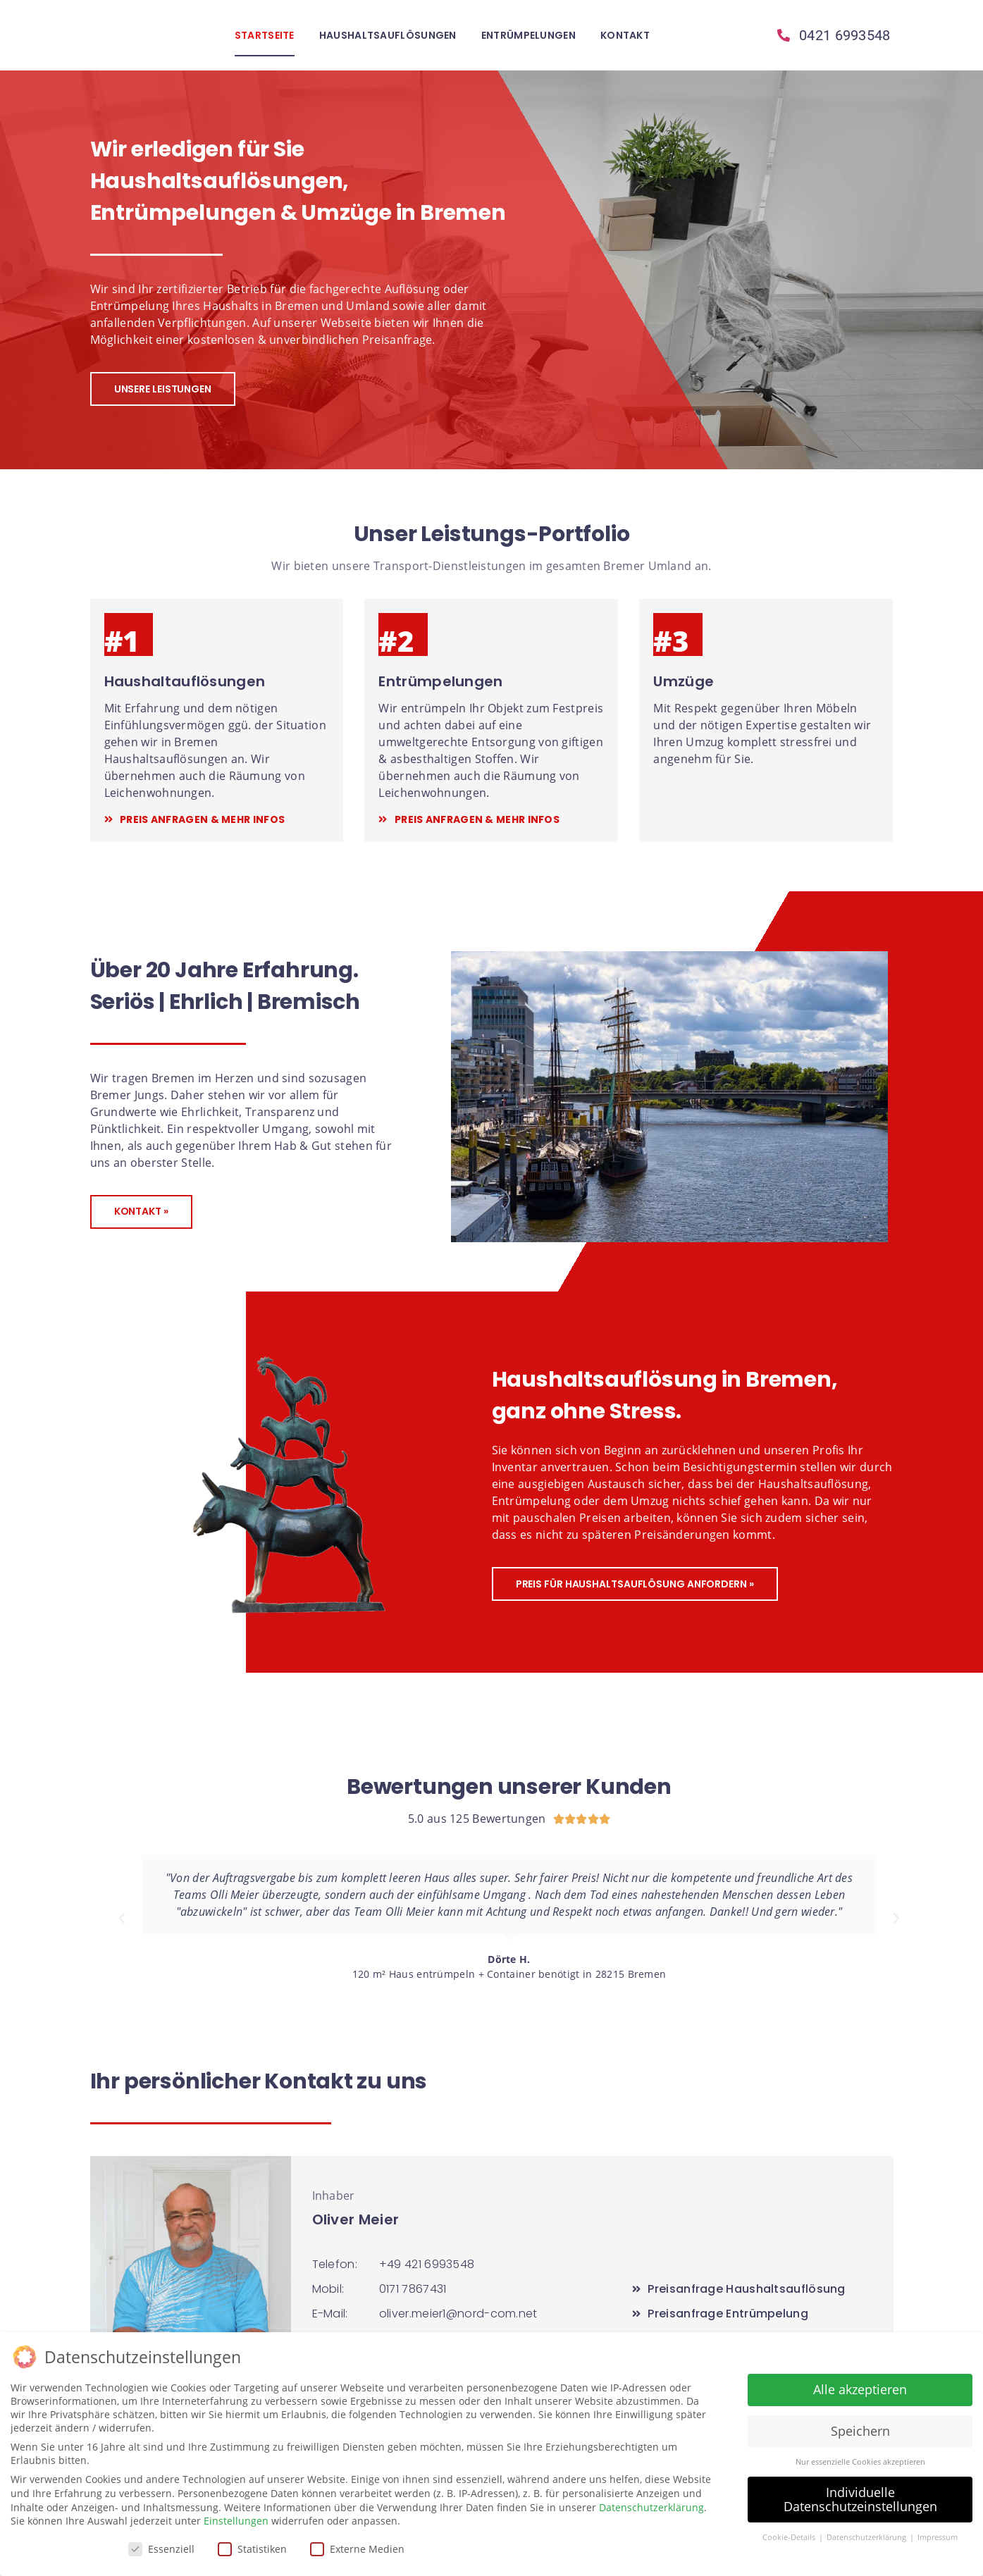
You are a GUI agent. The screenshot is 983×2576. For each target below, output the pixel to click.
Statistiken (252, 2549)
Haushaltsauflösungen (388, 35)
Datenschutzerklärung (651, 2507)
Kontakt (625, 35)
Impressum (937, 2537)
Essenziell (161, 2549)
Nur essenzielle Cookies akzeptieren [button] (860, 2462)
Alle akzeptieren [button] (860, 2389)
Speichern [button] (860, 2430)
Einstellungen (236, 2520)
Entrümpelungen (528, 35)
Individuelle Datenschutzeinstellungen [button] (860, 2499)
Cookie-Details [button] (789, 2537)
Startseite (265, 35)
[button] (122, 1919)
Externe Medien (357, 2549)
